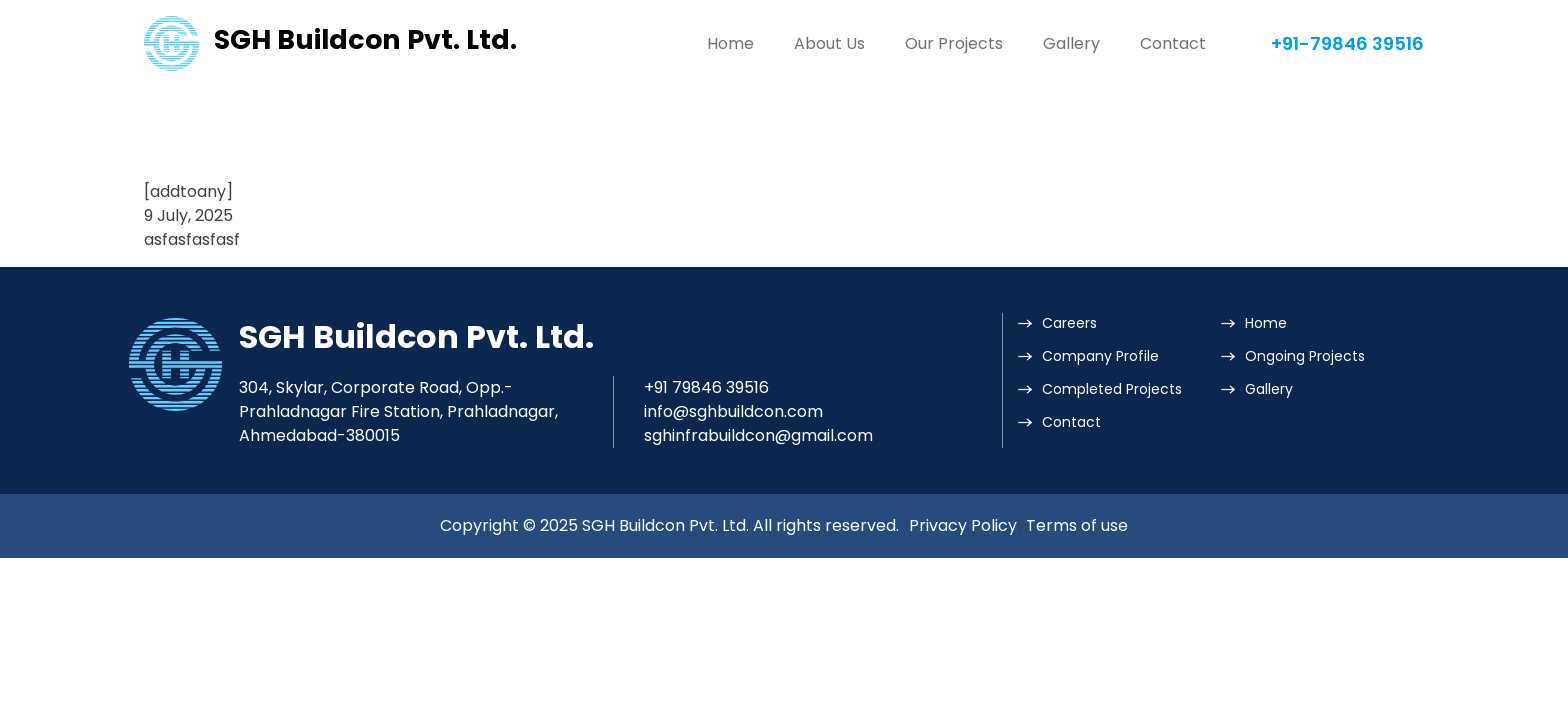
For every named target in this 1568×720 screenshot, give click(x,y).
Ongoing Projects (1305, 356)
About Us (829, 43)
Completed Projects (1112, 389)
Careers (1069, 323)
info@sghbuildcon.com (733, 411)
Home (730, 43)
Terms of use (1077, 525)
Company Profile (1100, 356)
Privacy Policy (963, 525)
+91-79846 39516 (1347, 43)
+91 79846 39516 (706, 387)
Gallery (1071, 43)
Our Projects (954, 43)
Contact (1173, 43)
